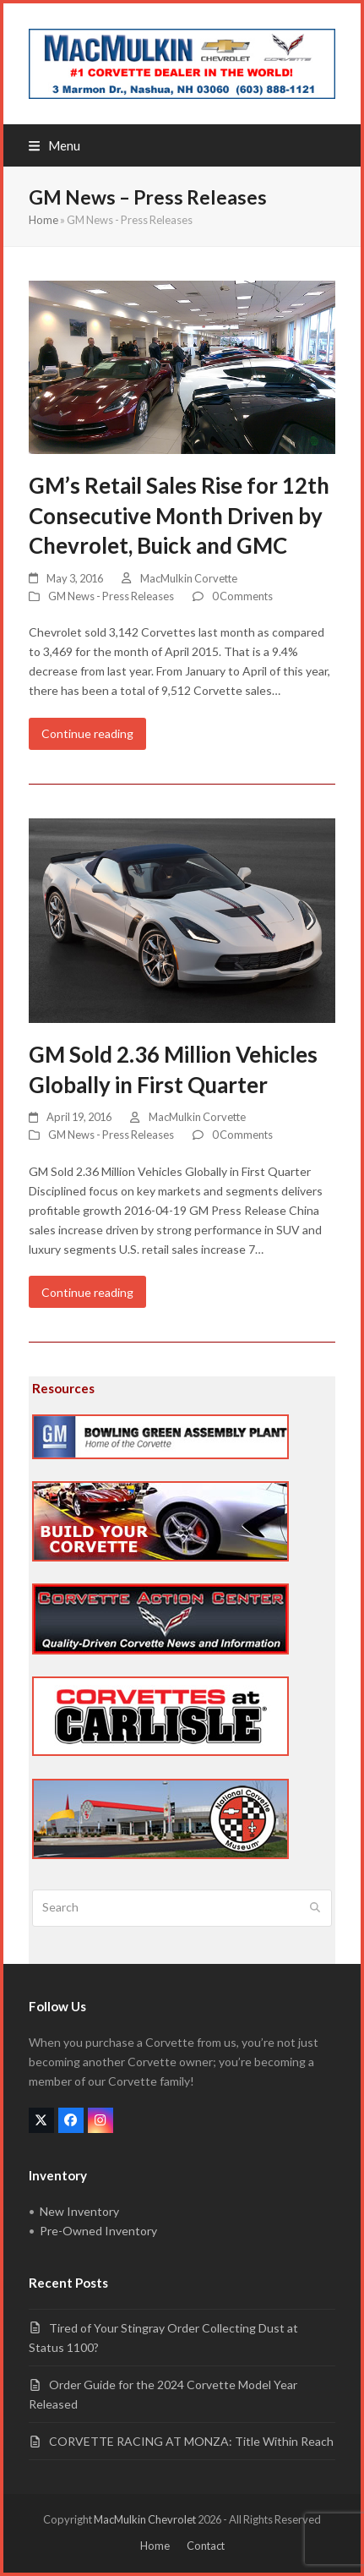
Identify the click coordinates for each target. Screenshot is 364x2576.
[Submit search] (315, 1908)
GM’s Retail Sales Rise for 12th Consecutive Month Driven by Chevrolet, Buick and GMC (179, 515)
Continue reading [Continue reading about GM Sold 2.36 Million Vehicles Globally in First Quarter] (87, 1292)
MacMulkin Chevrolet (145, 2519)
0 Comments (242, 596)
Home (43, 220)
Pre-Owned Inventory (98, 2230)
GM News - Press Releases (111, 596)
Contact (206, 2545)
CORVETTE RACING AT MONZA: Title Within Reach (191, 2441)
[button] (54, 145)
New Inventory (79, 2211)
